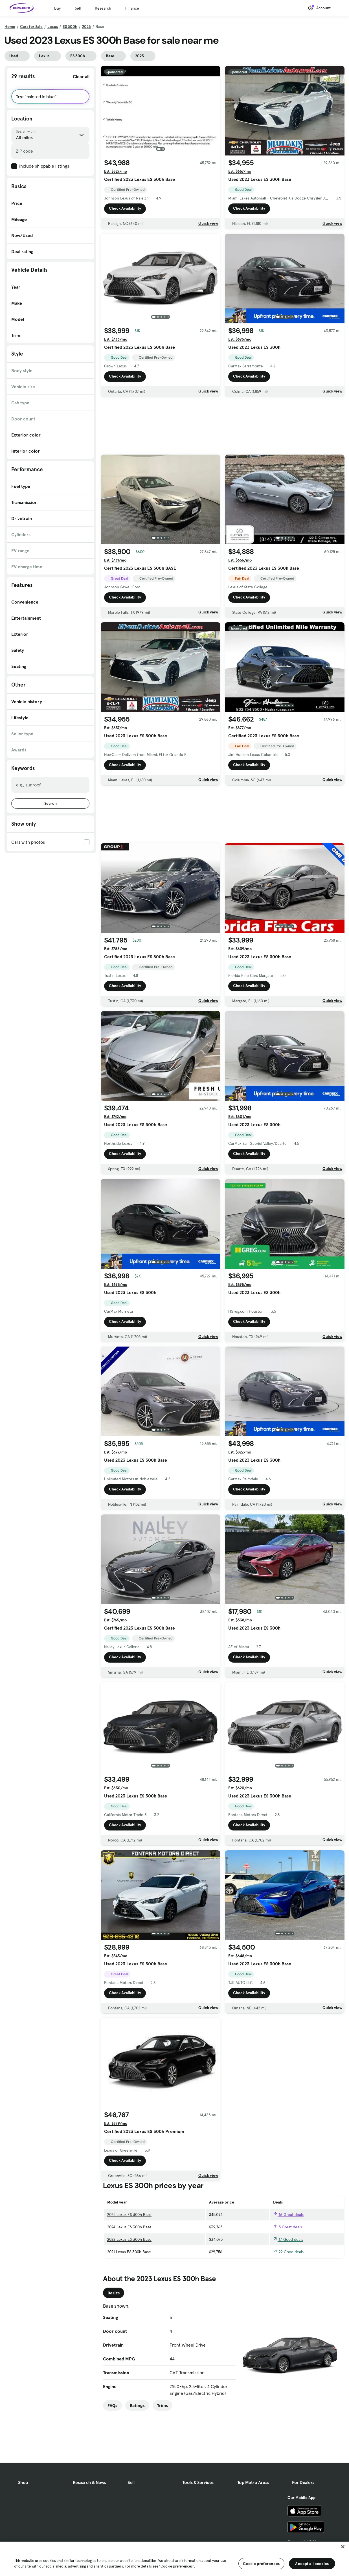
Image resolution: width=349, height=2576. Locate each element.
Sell (78, 8)
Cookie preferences (261, 2563)
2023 (86, 26)
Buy (57, 8)
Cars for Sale (31, 26)
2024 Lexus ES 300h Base (129, 2226)
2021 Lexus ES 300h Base (129, 2251)
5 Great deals (287, 2226)
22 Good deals (288, 2251)
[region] (174, 2558)
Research (103, 8)
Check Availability (125, 208)
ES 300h (70, 26)
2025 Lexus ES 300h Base (129, 2214)
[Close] (343, 2546)
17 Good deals (288, 2239)
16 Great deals (288, 2214)
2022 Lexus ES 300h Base (129, 2239)
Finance (132, 8)
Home (10, 26)
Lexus (52, 26)
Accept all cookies (312, 2563)
